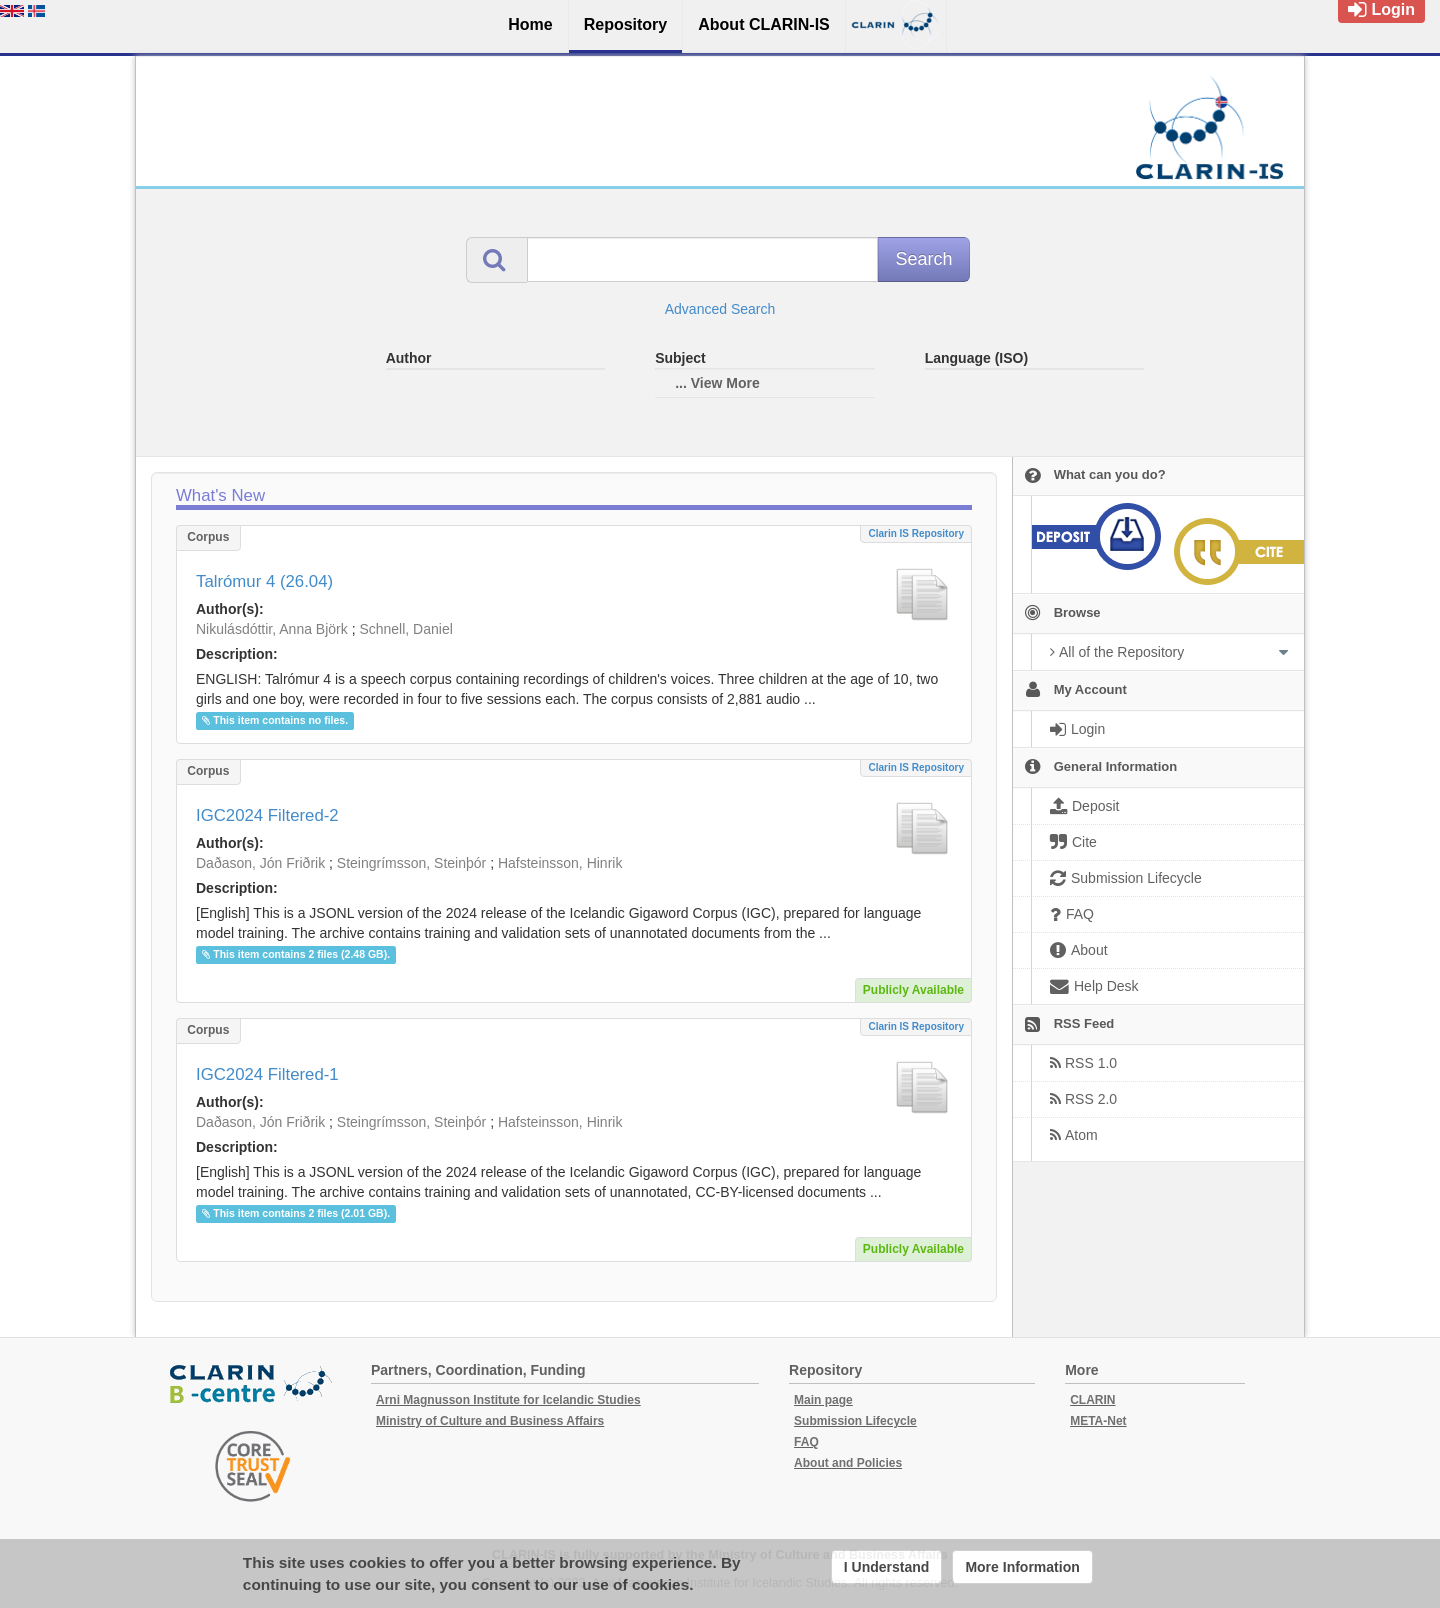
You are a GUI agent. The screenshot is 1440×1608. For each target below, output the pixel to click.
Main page (823, 1400)
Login (1381, 9)
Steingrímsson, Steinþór (411, 863)
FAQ (806, 1442)
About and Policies (848, 1463)
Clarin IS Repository (916, 533)
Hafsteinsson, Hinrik (560, 863)
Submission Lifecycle (855, 1421)
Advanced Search (720, 309)
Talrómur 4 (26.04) (264, 581)
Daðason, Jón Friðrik (260, 863)
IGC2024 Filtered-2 (267, 815)
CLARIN (1092, 1400)
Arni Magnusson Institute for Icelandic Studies (508, 1400)
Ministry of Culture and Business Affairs (490, 1421)
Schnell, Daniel (405, 629)
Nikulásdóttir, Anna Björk (272, 629)
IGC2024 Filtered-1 (267, 1074)
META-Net (1098, 1421)
